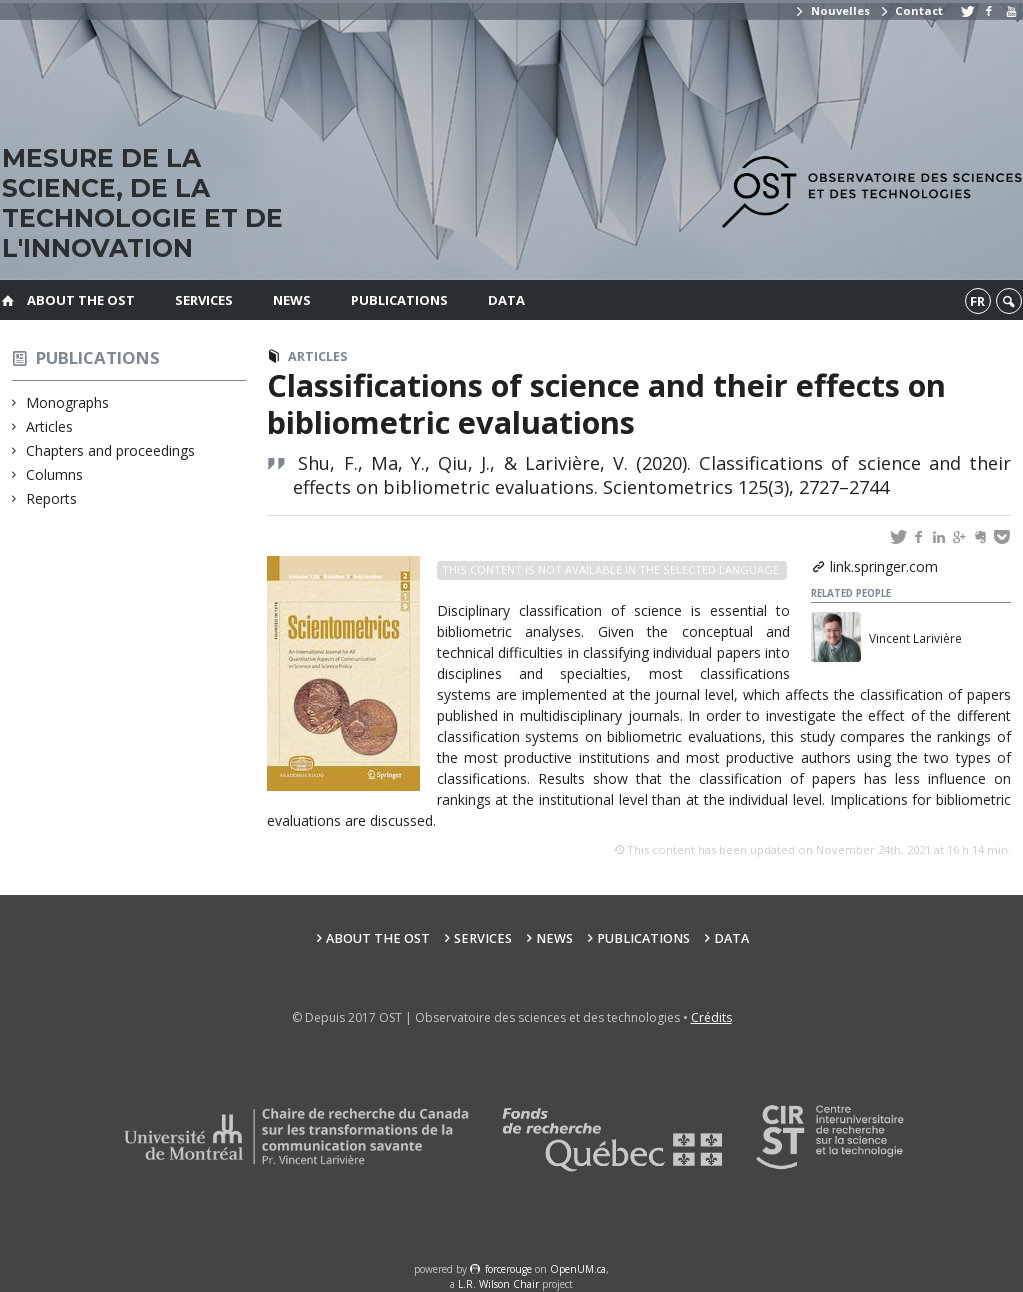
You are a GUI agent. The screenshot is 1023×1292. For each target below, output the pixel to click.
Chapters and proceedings (111, 450)
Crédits (711, 1017)
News (292, 300)
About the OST (81, 300)
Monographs (68, 402)
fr (977, 301)
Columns (55, 474)
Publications (399, 300)
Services (204, 300)
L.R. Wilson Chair (498, 1284)
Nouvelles (831, 10)
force (508, 1269)
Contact (911, 10)
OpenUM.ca (578, 1269)
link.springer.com (884, 566)
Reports (52, 498)
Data (506, 300)
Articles (50, 426)
